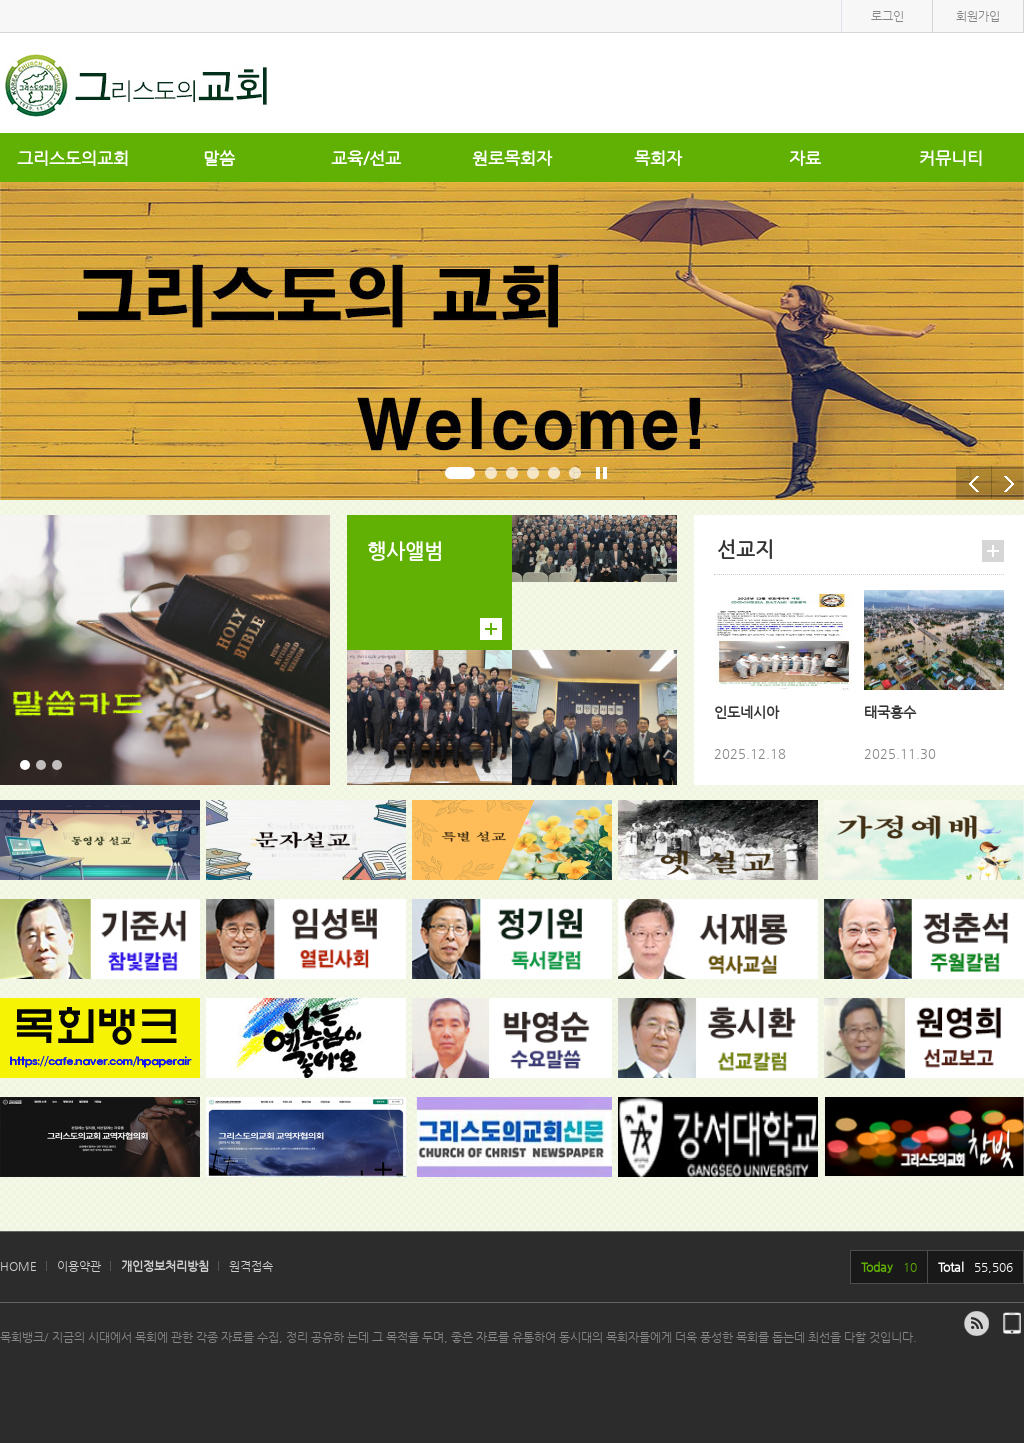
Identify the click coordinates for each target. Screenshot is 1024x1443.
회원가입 (978, 16)
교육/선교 (366, 158)
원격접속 (251, 1266)
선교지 (745, 549)
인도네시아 (746, 712)
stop (602, 477)
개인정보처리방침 (165, 1266)
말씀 (219, 158)
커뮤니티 (951, 158)
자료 (805, 158)
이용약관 (79, 1266)
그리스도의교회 (73, 158)
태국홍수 (890, 712)
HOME (18, 1266)
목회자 (658, 158)
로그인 (887, 16)
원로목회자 (512, 158)
